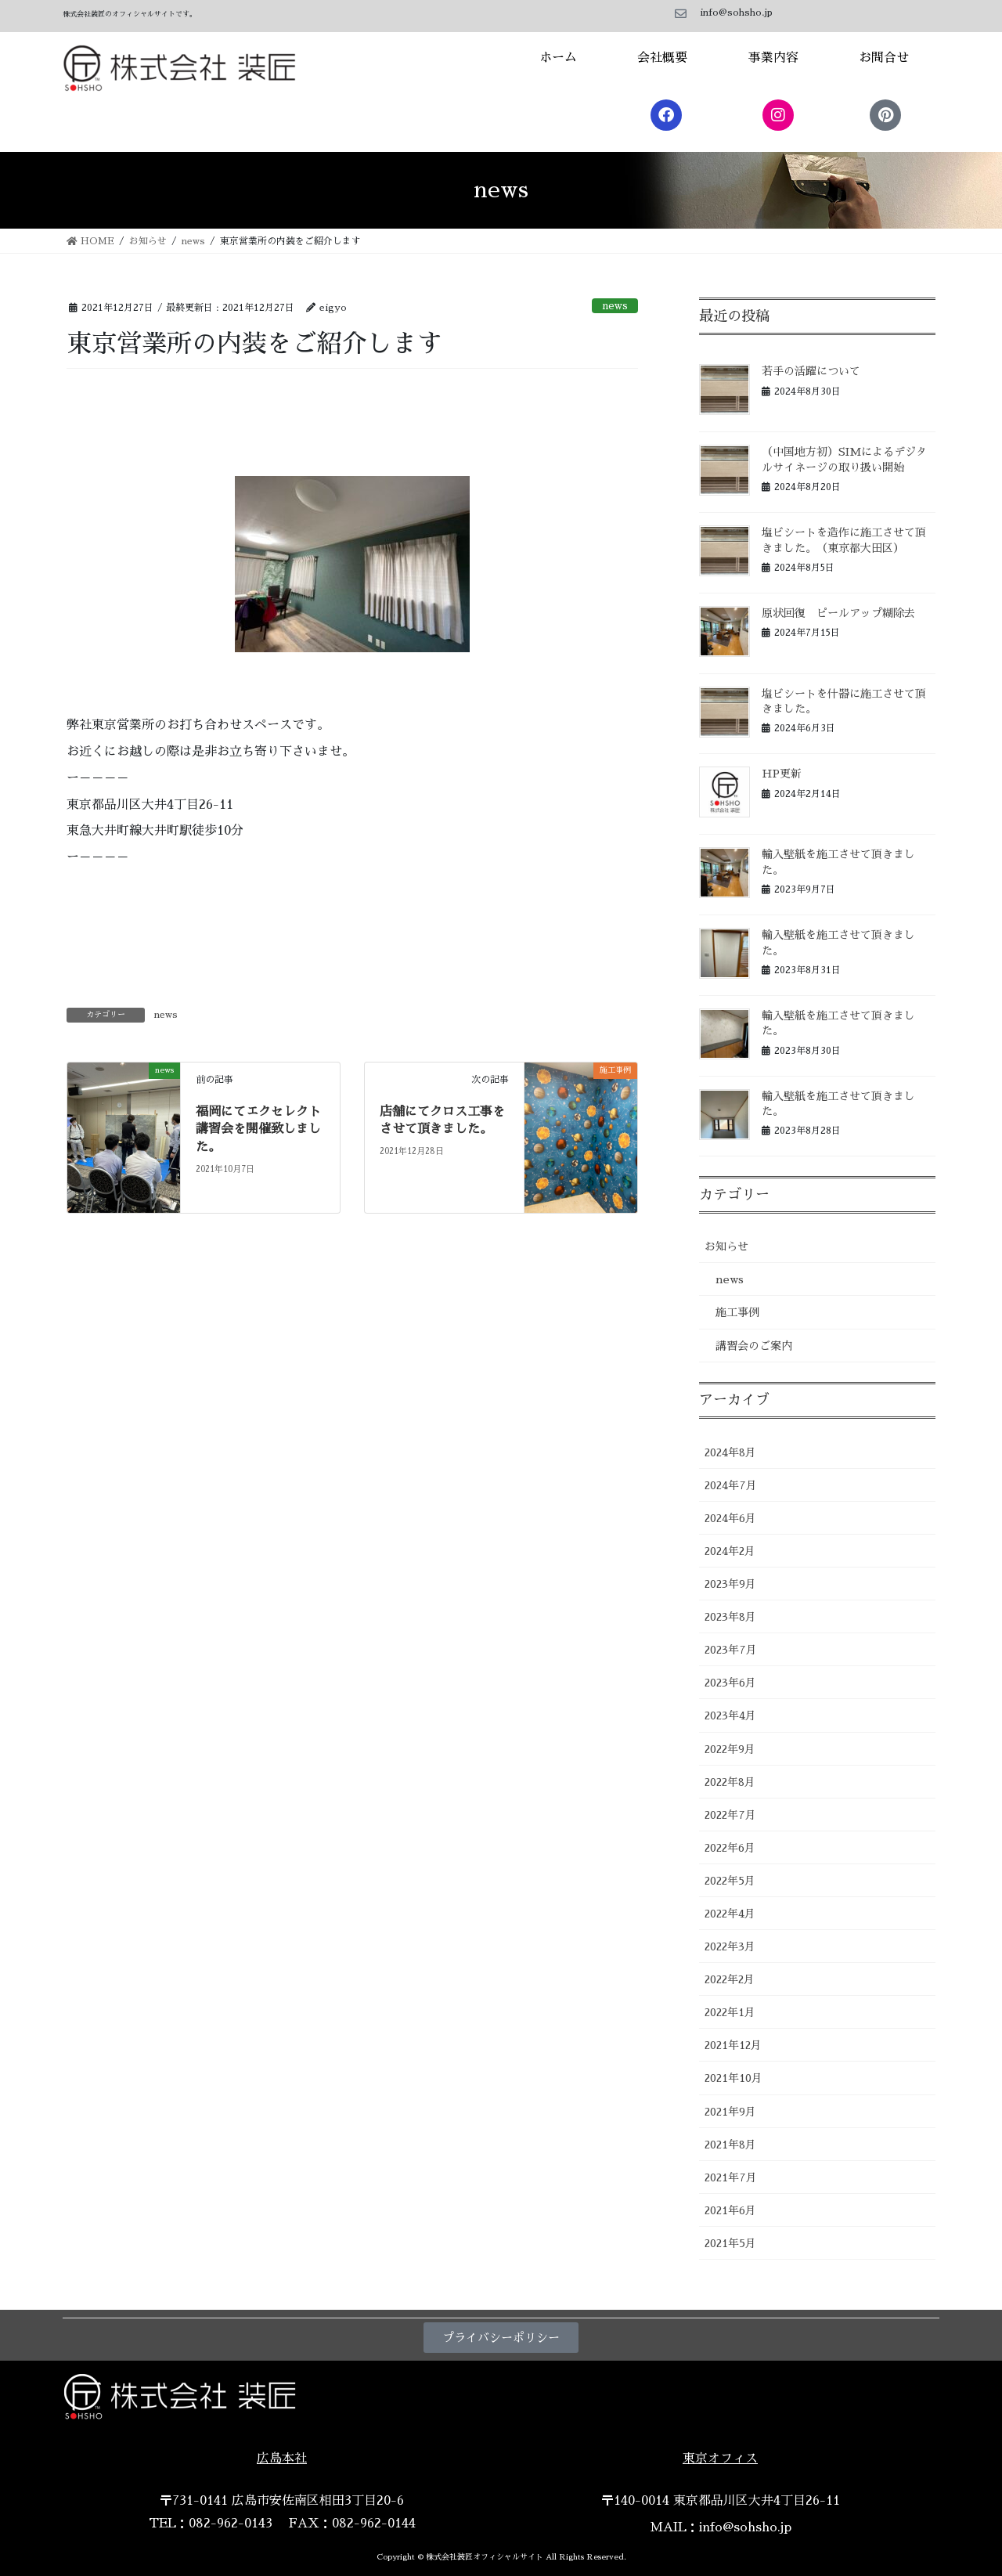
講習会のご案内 (753, 1345)
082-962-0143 (230, 2523)
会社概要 (662, 58)
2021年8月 (730, 2144)
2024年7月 (731, 1485)
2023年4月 (730, 1715)
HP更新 (782, 773)
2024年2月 (730, 1551)
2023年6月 (730, 1682)
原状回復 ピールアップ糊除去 (838, 613)
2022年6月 (730, 1847)
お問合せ (884, 58)
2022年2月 (730, 1979)
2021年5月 (730, 2243)
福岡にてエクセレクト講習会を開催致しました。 (258, 1129)
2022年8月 (730, 1782)
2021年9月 (730, 2111)
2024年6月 (730, 1518)
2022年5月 (730, 1880)
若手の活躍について (811, 371)
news (615, 306)
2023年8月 (730, 1616)
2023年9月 (730, 1583)
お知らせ (726, 1246)
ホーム (558, 58)
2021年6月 (730, 2210)
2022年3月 (730, 1946)
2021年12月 (733, 2045)
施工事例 (737, 1312)
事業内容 (773, 58)
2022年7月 (730, 1814)
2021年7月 (731, 2177)
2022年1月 (730, 2012)
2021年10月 (733, 2078)
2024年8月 (730, 1452)
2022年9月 (730, 1749)
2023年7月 (731, 1649)
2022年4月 (730, 1913)
